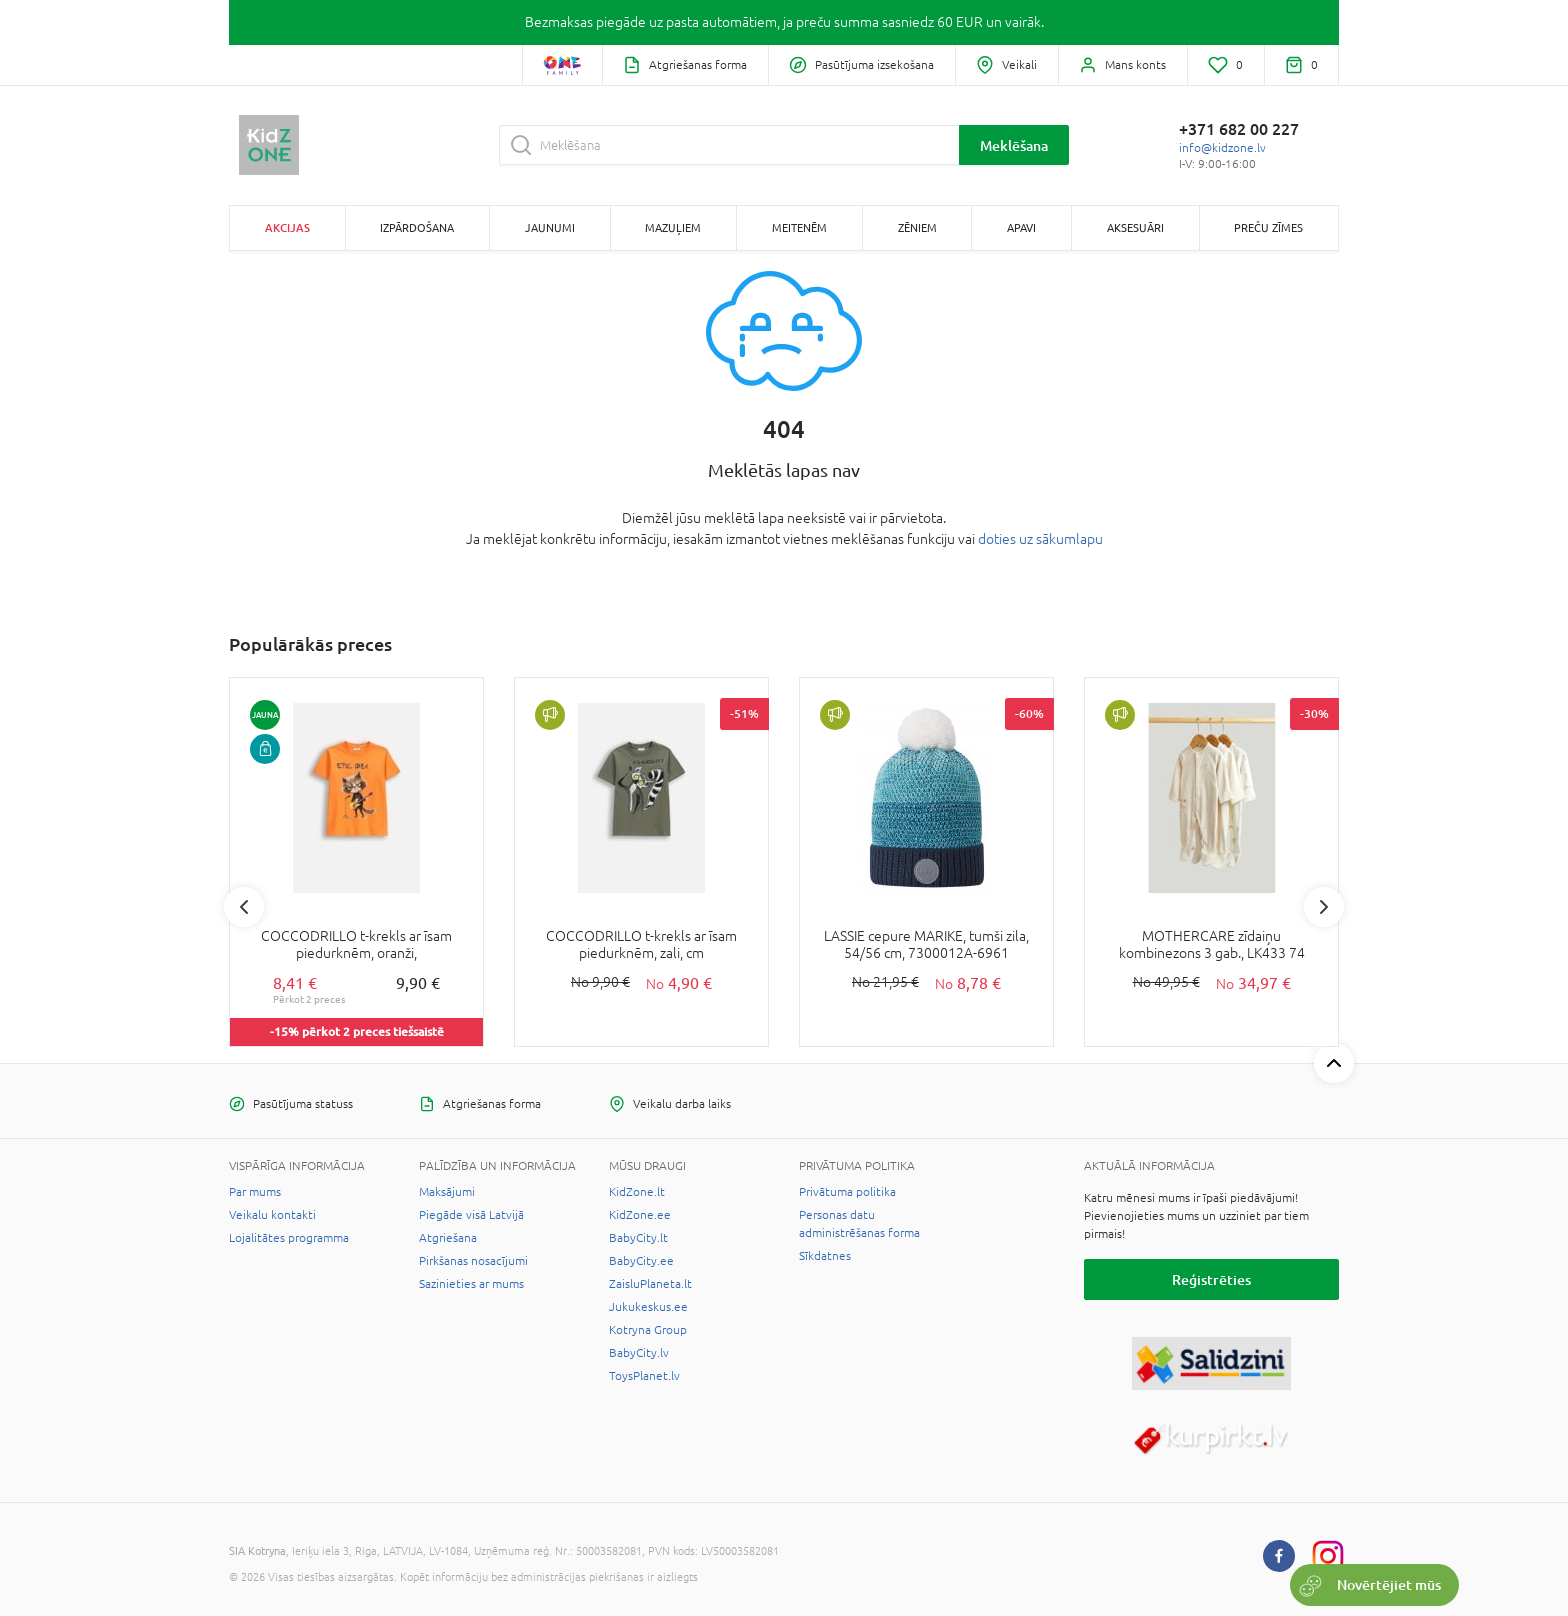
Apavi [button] (1021, 227)
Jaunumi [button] (550, 227)
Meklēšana (1014, 145)
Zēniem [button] (917, 227)
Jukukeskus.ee (648, 1307)
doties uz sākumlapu (1040, 539)
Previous (244, 907)
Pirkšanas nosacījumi (473, 1261)
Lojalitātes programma (289, 1238)
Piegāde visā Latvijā (471, 1215)
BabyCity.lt (638, 1238)
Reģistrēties (1211, 1279)
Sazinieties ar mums (471, 1284)
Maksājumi (447, 1192)
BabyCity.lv (639, 1353)
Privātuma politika (847, 1192)
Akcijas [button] (287, 227)
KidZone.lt (637, 1192)
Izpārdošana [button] (417, 227)
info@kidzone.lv (1222, 148)
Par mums (255, 1192)
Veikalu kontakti (272, 1215)
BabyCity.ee (641, 1261)
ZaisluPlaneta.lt (650, 1284)
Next (1324, 907)
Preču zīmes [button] (1268, 227)
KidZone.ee (640, 1215)
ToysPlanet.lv (644, 1376)
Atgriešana (448, 1238)
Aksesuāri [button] (1135, 227)
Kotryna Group (648, 1330)
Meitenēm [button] (799, 227)
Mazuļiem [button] (673, 227)
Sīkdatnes (825, 1256)
